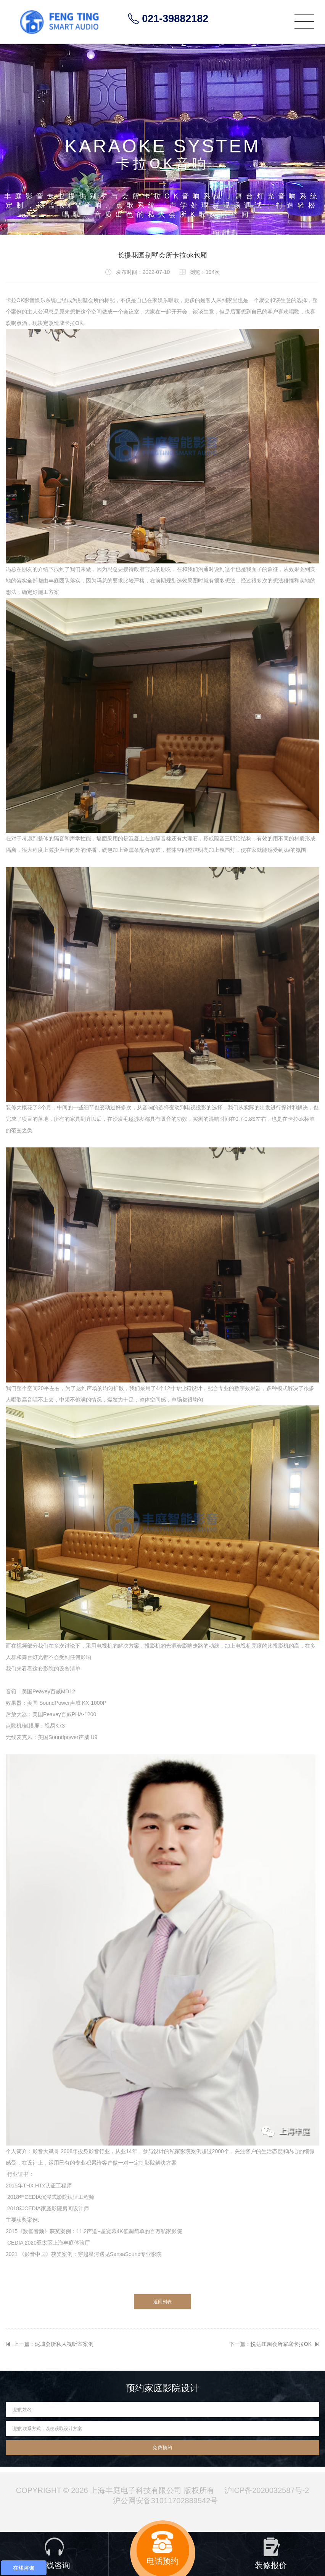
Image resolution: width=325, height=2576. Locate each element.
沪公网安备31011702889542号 (165, 2500)
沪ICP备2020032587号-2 (266, 2490)
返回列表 (162, 2301)
